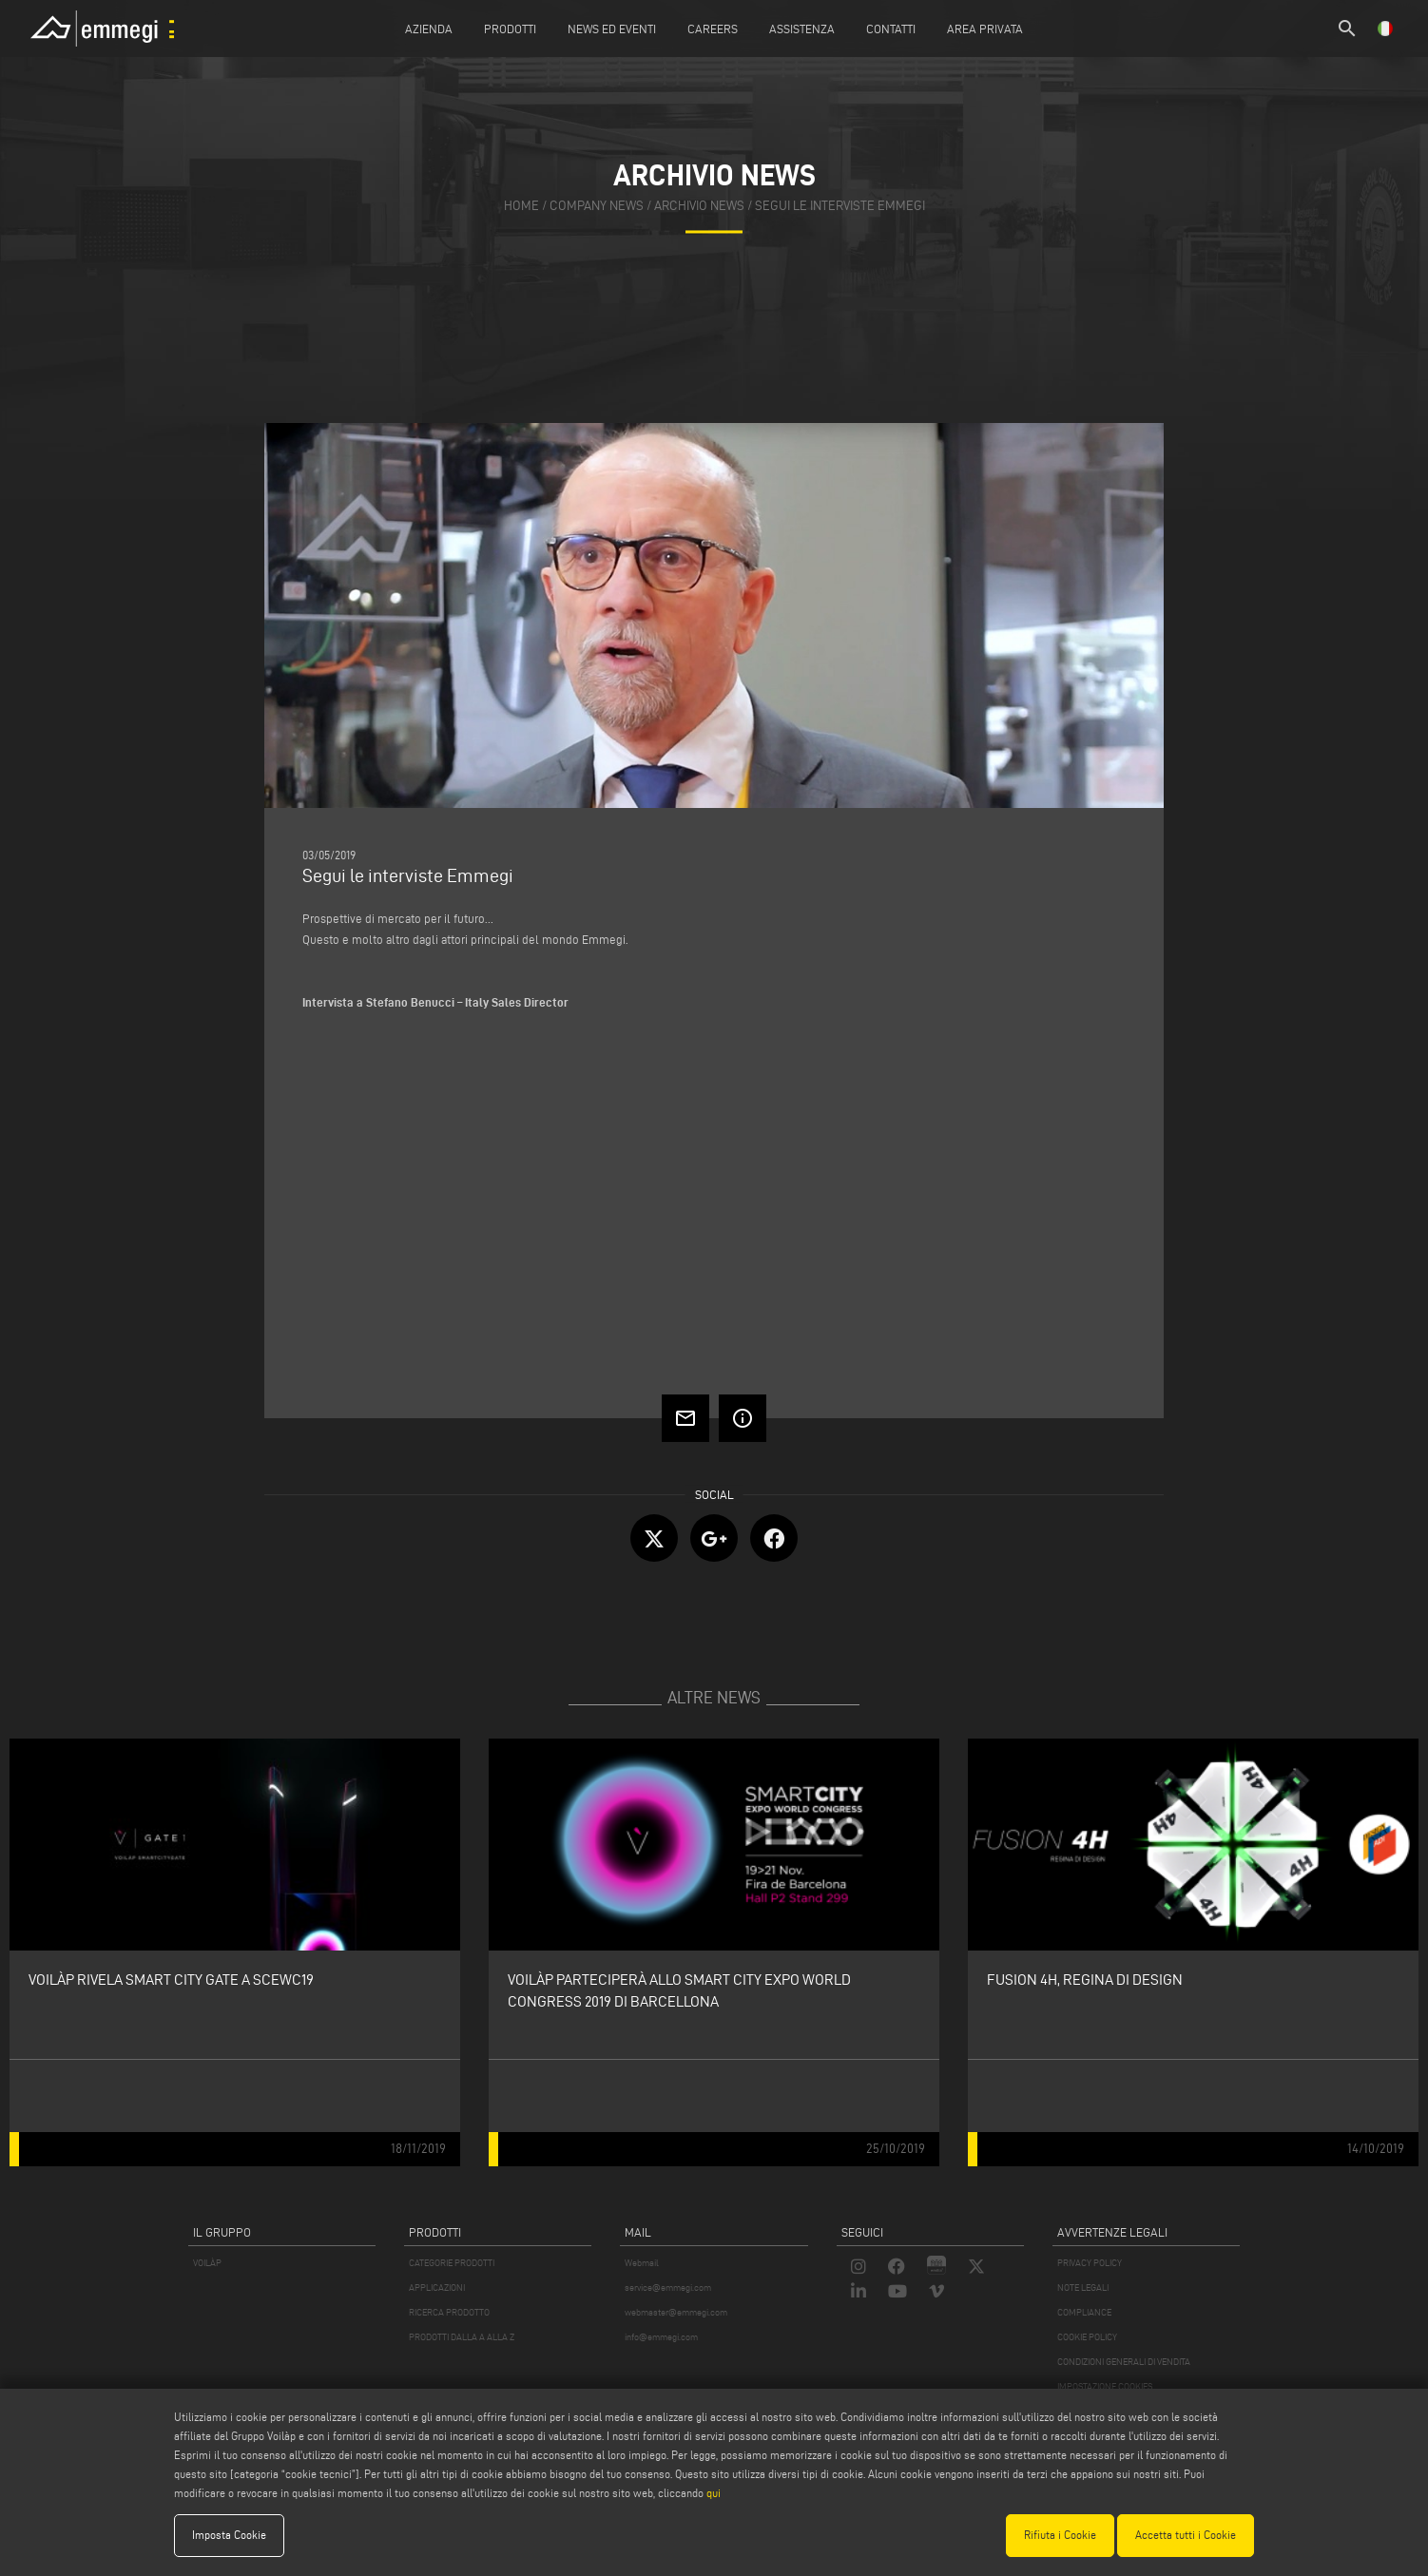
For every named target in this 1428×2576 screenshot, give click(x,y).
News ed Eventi (612, 28)
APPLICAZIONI (437, 2287)
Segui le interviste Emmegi (840, 207)
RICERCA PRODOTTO (449, 2312)
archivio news (699, 207)
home (521, 207)
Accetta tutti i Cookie (1185, 2534)
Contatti (891, 28)
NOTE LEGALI (1083, 2287)
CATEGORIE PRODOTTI (451, 2263)
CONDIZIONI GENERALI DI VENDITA (1123, 2361)
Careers (712, 28)
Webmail (642, 2263)
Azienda (429, 28)
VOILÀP (207, 2263)
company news (597, 207)
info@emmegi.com (661, 2337)
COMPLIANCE (1084, 2312)
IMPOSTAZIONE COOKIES (1104, 2386)
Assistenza (802, 28)
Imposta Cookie (229, 2534)
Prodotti (510, 28)
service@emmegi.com (668, 2287)
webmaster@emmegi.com (676, 2312)
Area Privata (985, 28)
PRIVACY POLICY (1089, 2263)
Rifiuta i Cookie (1060, 2534)
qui (713, 2493)
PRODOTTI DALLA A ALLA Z (461, 2337)
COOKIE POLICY (1087, 2337)
